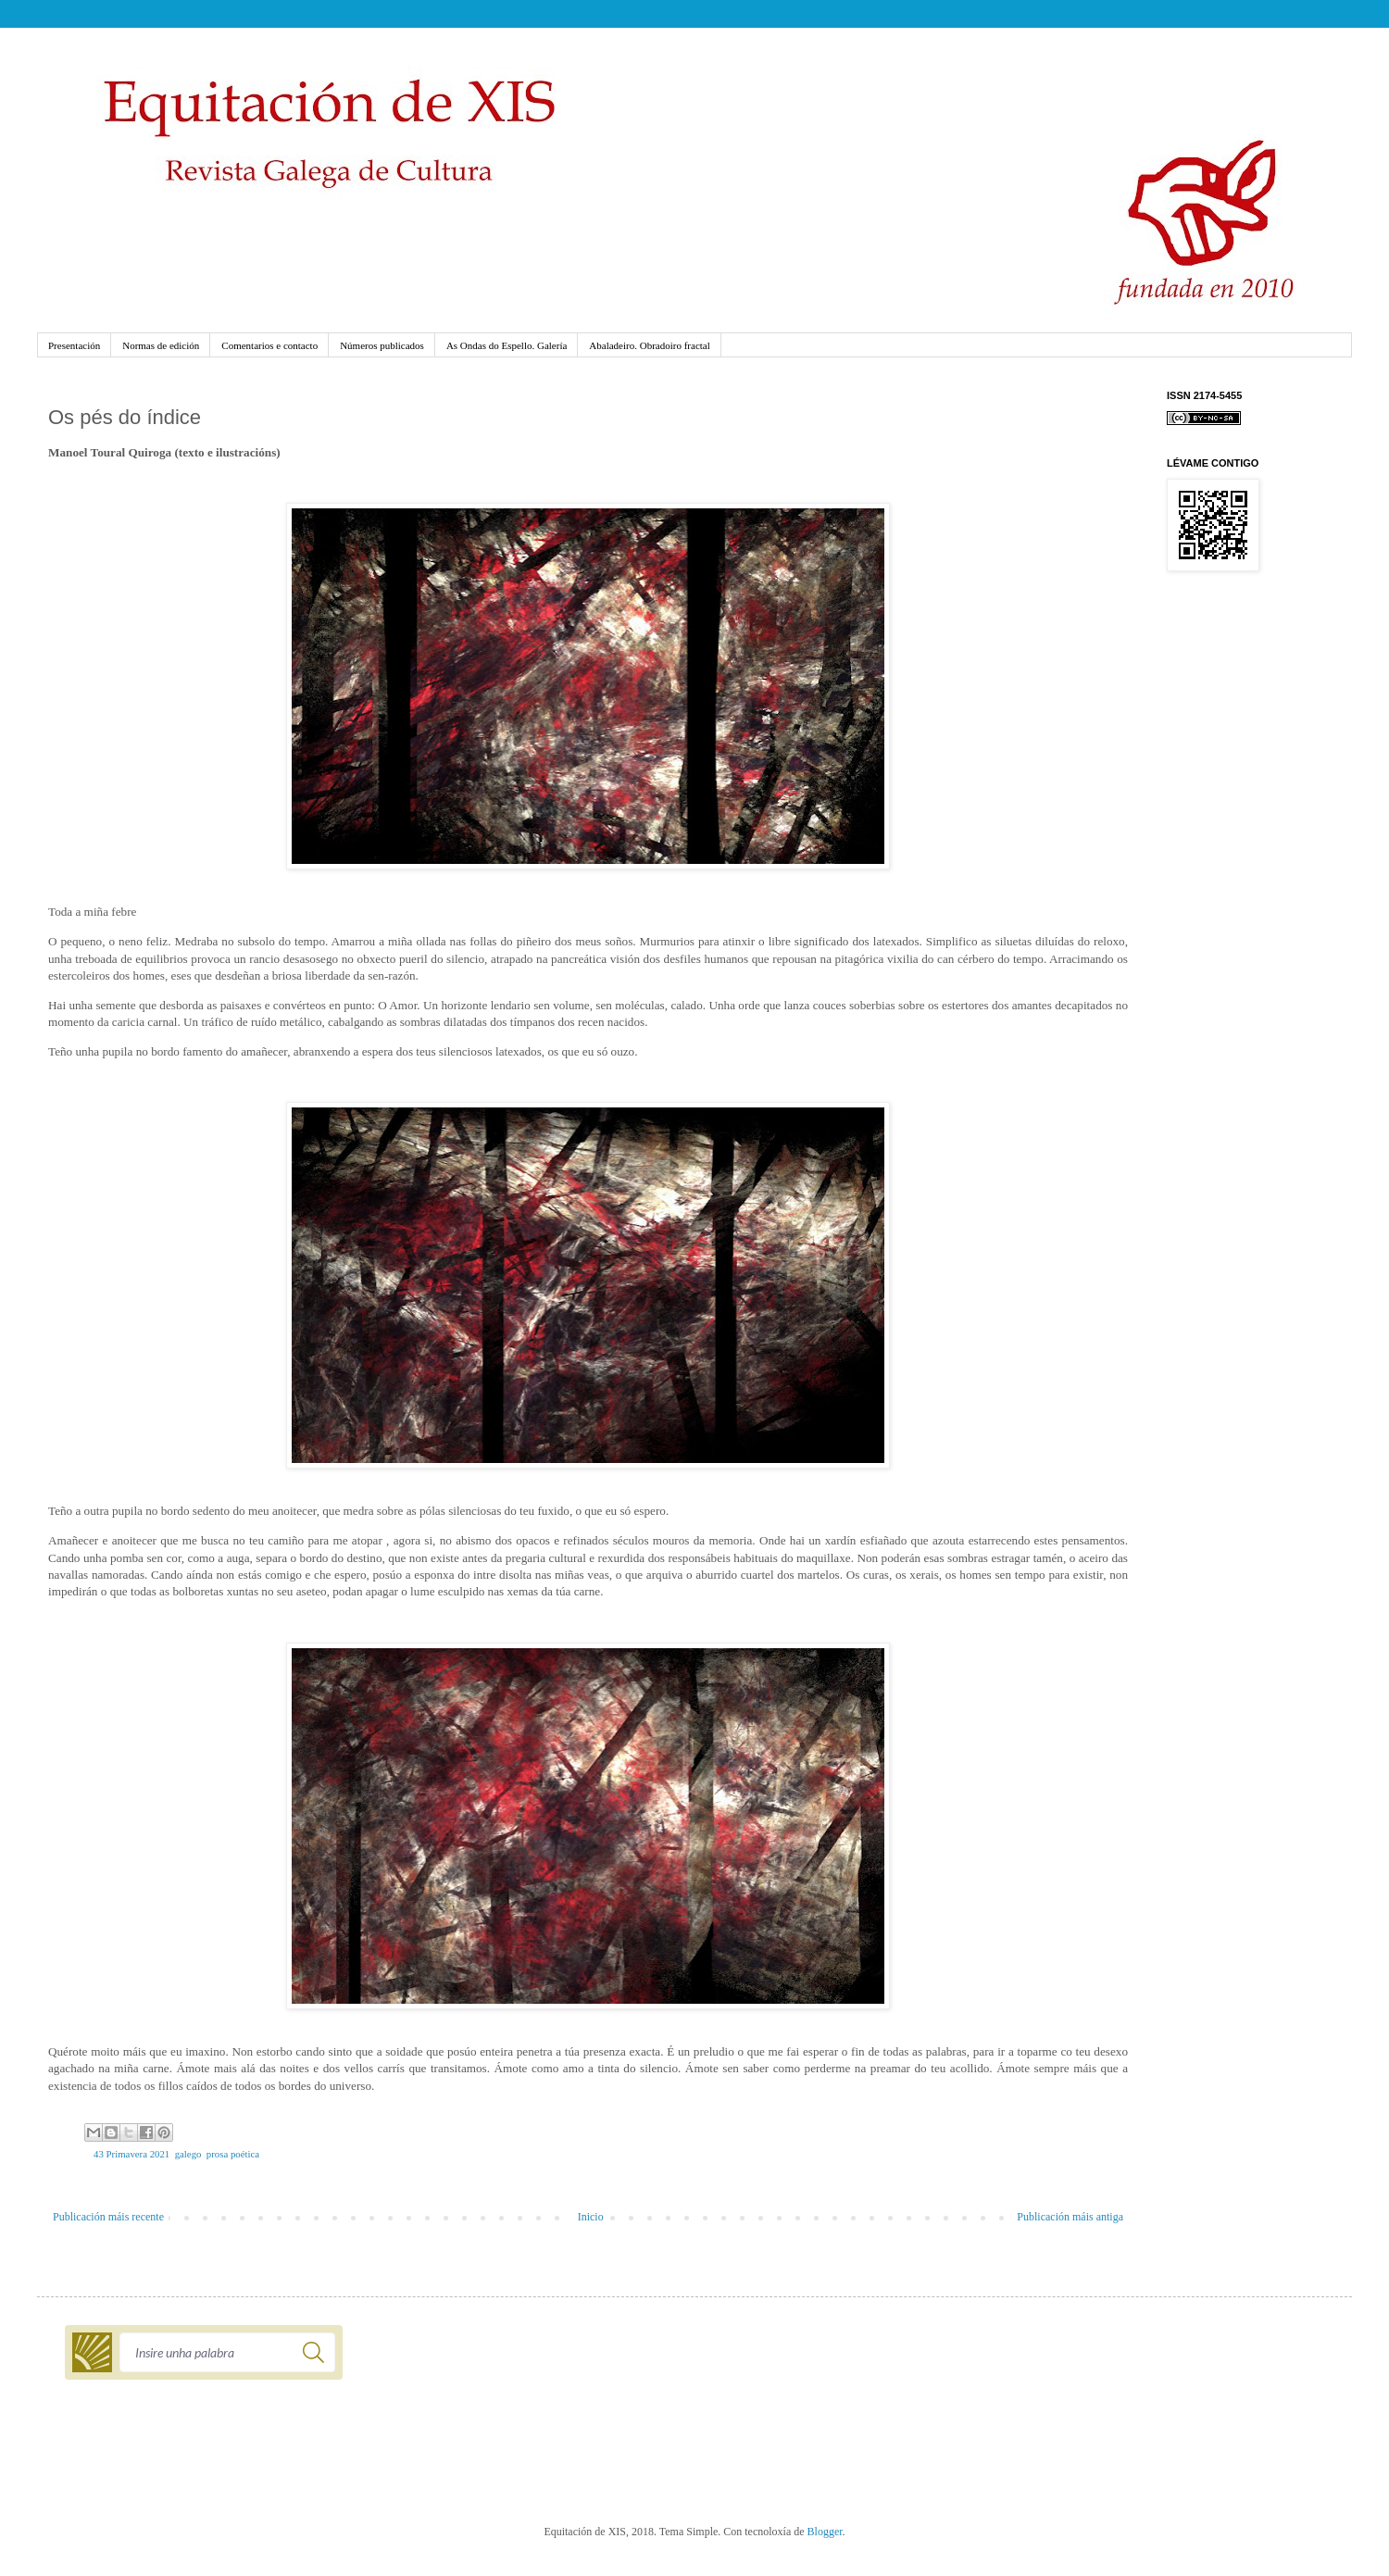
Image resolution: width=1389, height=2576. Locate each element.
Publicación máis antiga (1070, 2216)
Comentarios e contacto (269, 345)
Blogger (825, 2531)
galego (188, 2153)
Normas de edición (160, 345)
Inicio (591, 2216)
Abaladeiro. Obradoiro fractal (649, 345)
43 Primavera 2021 (131, 2153)
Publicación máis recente (108, 2216)
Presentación (74, 345)
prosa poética (232, 2153)
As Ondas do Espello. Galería (506, 345)
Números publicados (382, 345)
